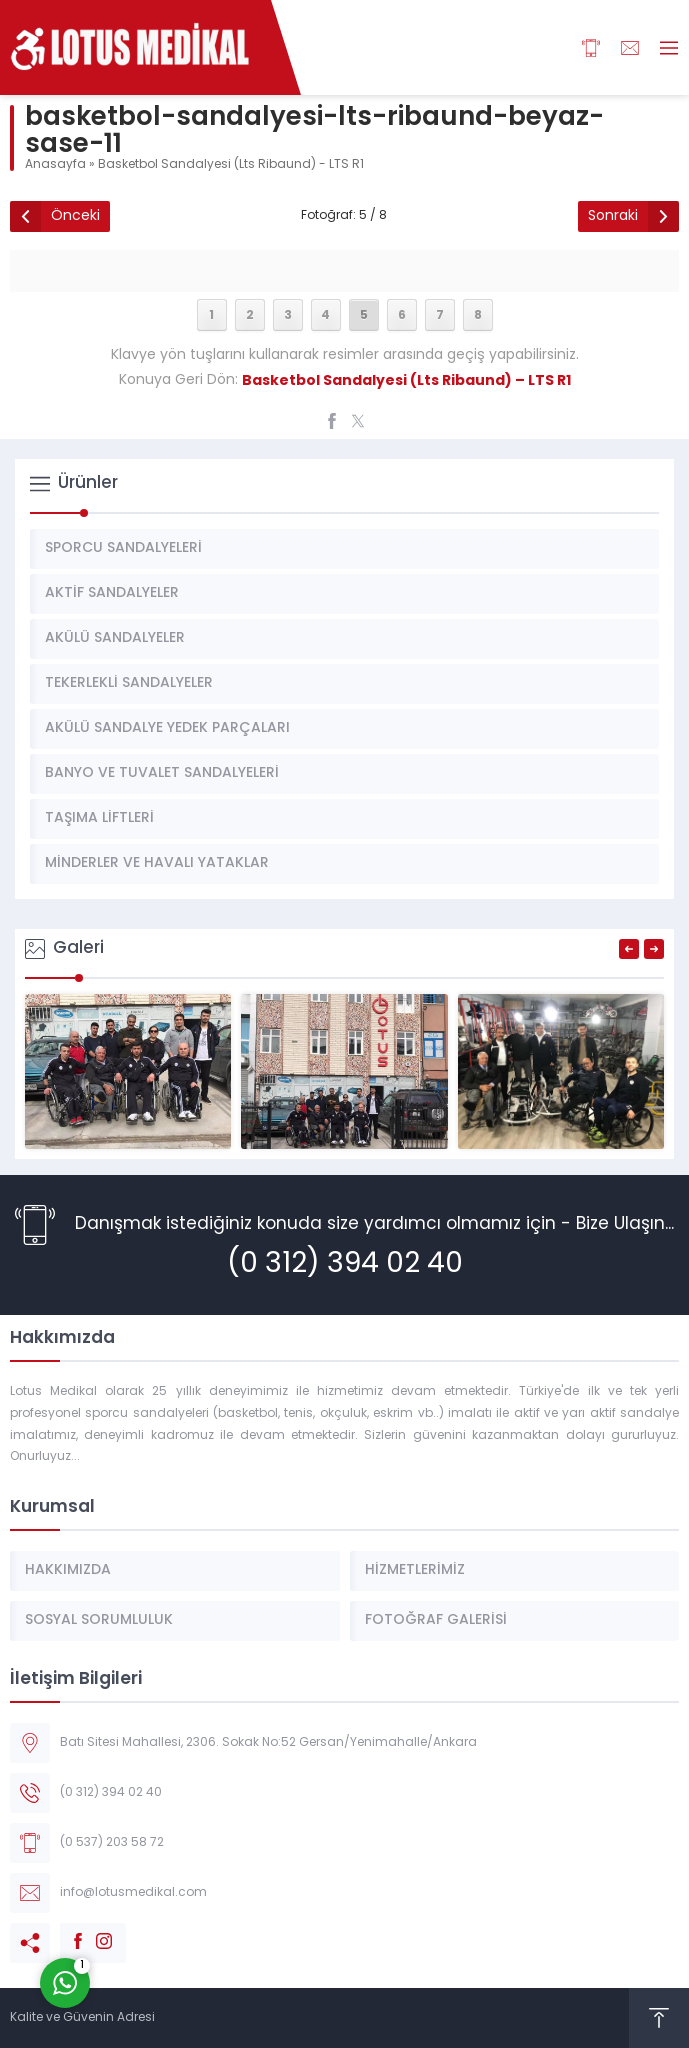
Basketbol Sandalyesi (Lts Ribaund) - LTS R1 (231, 165)
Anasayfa (55, 165)
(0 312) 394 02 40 (345, 1265)
